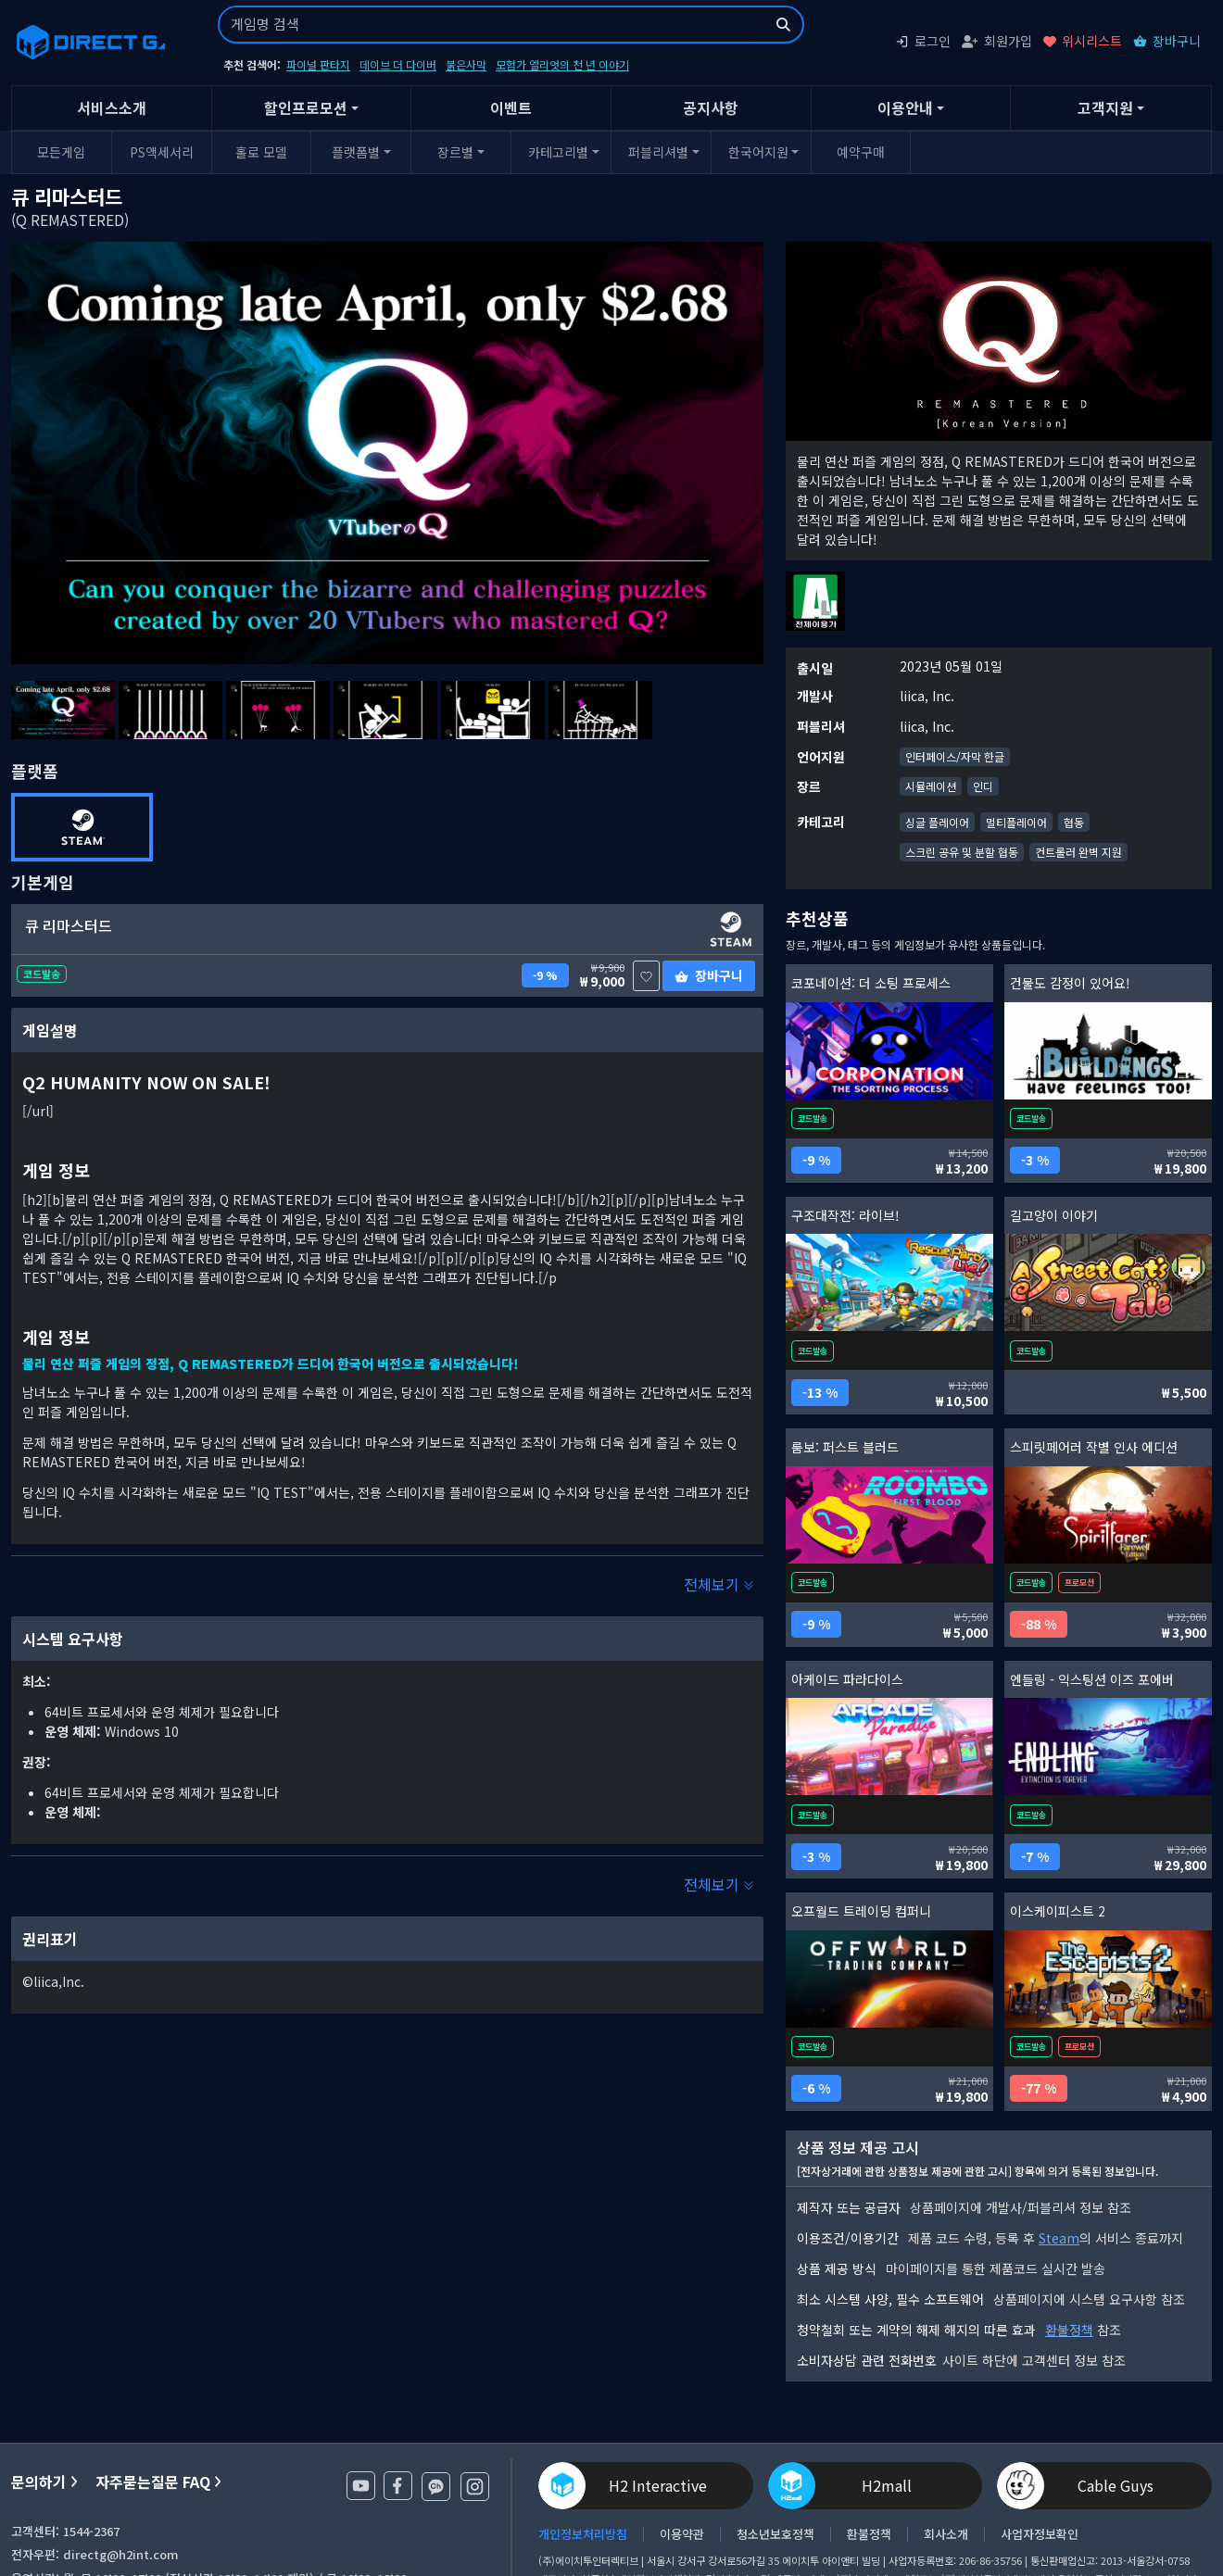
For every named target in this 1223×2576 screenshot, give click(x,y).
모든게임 (61, 152)
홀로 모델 (261, 152)
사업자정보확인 (1039, 2534)
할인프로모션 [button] (305, 107)
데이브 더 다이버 (397, 64)
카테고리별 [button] (558, 152)
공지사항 (710, 107)
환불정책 (1069, 2329)
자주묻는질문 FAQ (158, 2482)
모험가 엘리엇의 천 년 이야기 (562, 64)
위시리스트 (1082, 40)
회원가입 (997, 40)
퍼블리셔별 (658, 152)
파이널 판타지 (318, 64)
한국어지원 (758, 152)
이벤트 (511, 107)
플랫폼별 (356, 152)
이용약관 (682, 2534)
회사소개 (946, 2534)
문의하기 (44, 2482)
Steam (1059, 2238)
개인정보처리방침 (582, 2534)
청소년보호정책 (775, 2534)
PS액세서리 (162, 152)
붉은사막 (466, 64)
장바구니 (1167, 40)
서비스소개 (111, 107)
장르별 (455, 152)
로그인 (923, 40)
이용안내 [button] (905, 107)
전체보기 (719, 1584)
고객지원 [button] (1105, 107)
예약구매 (861, 152)
